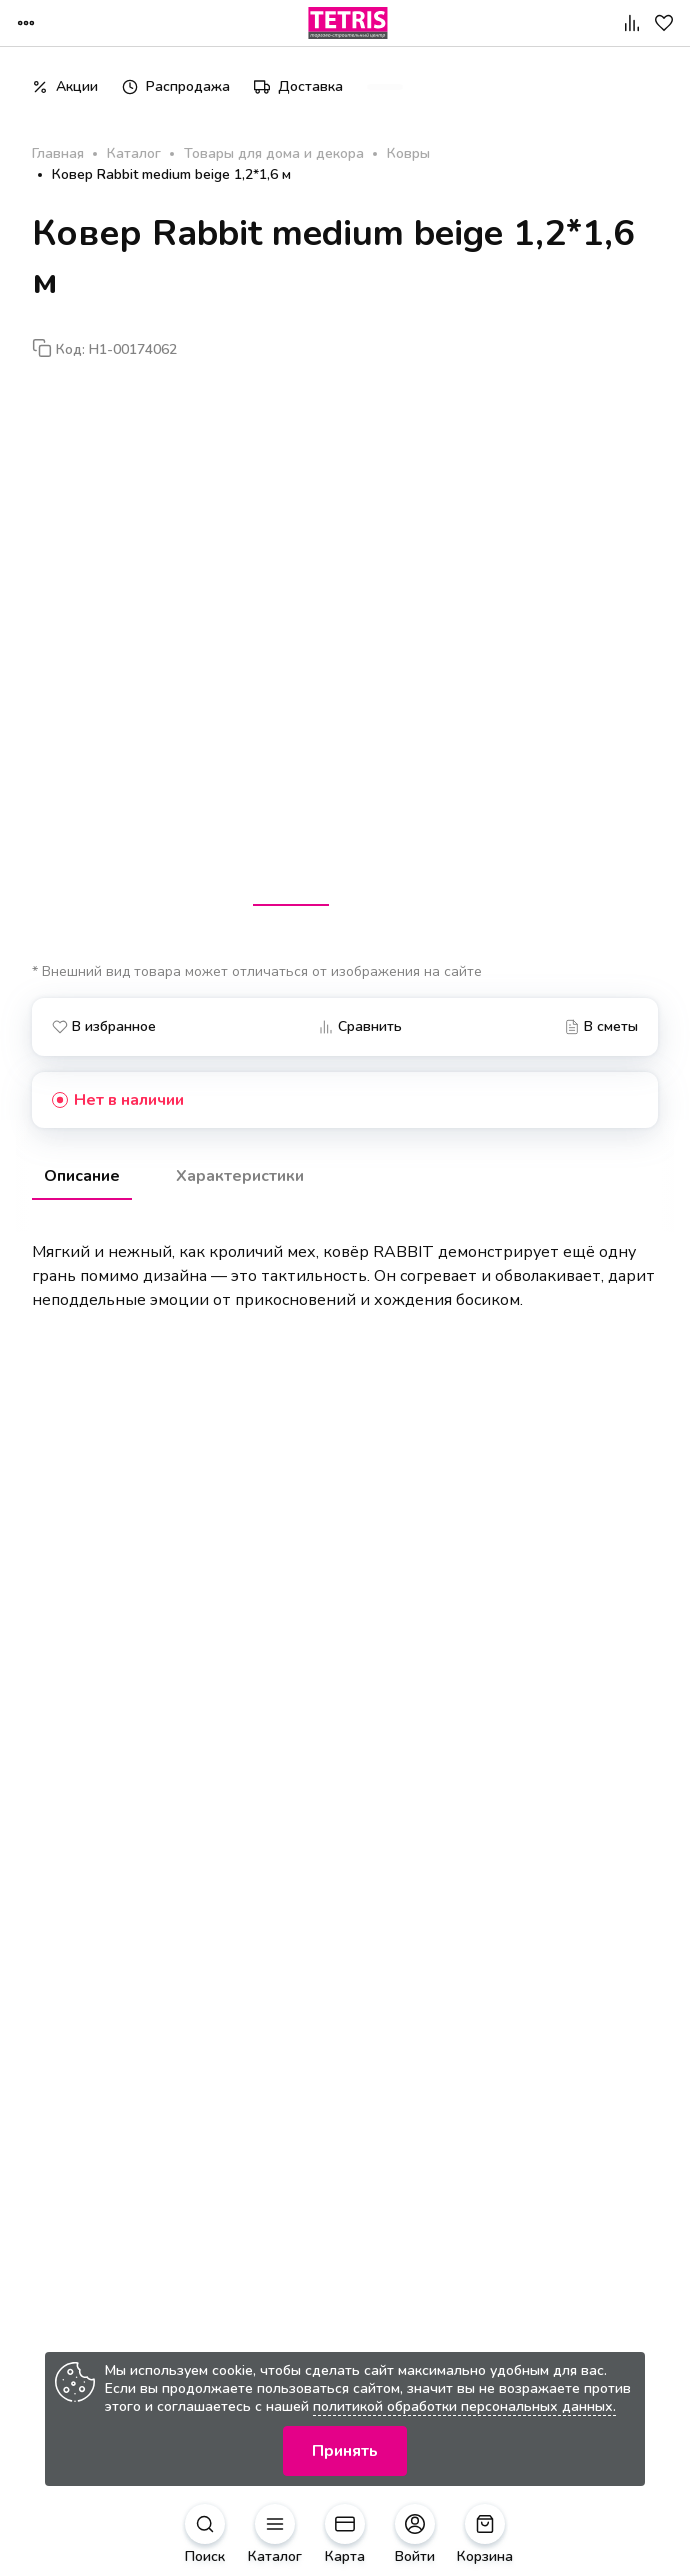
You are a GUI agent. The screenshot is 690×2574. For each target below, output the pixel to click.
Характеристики (240, 1176)
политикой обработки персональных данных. (464, 2406)
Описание (82, 1176)
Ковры (408, 154)
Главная (58, 154)
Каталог (134, 154)
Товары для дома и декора (274, 154)
